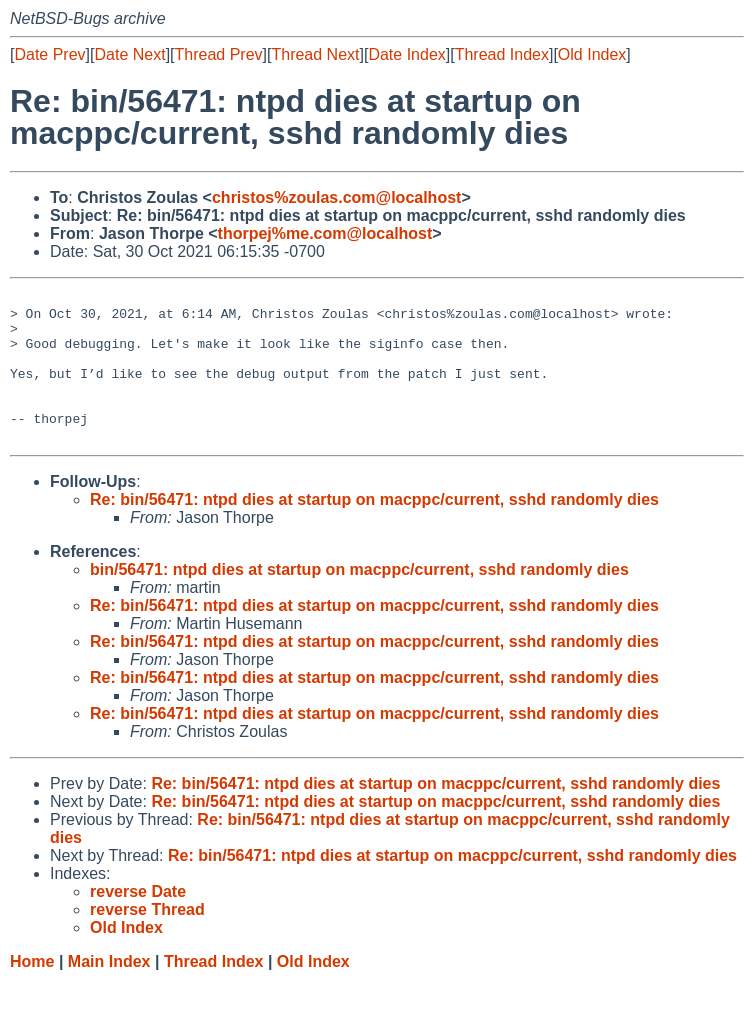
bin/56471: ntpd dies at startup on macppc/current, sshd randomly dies (359, 599)
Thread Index (502, 54)
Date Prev (49, 54)
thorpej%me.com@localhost (325, 233)
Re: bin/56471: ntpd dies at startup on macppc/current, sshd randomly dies (374, 529)
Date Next (129, 54)
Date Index (406, 54)
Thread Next (315, 54)
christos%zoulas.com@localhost (336, 197)
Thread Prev (219, 54)
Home (32, 991)
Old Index (592, 54)
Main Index (109, 991)
